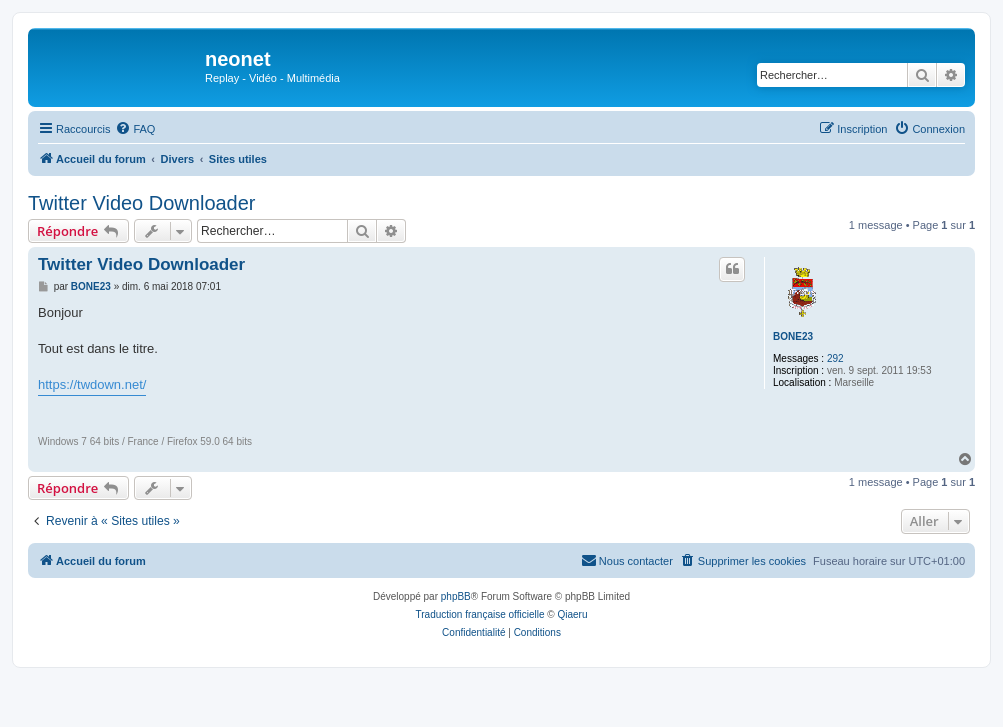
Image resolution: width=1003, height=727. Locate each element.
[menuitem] (135, 129)
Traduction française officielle (480, 614)
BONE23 (793, 336)
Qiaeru (572, 614)
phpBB (456, 596)
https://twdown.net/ (92, 384)
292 (835, 358)
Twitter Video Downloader (142, 203)
